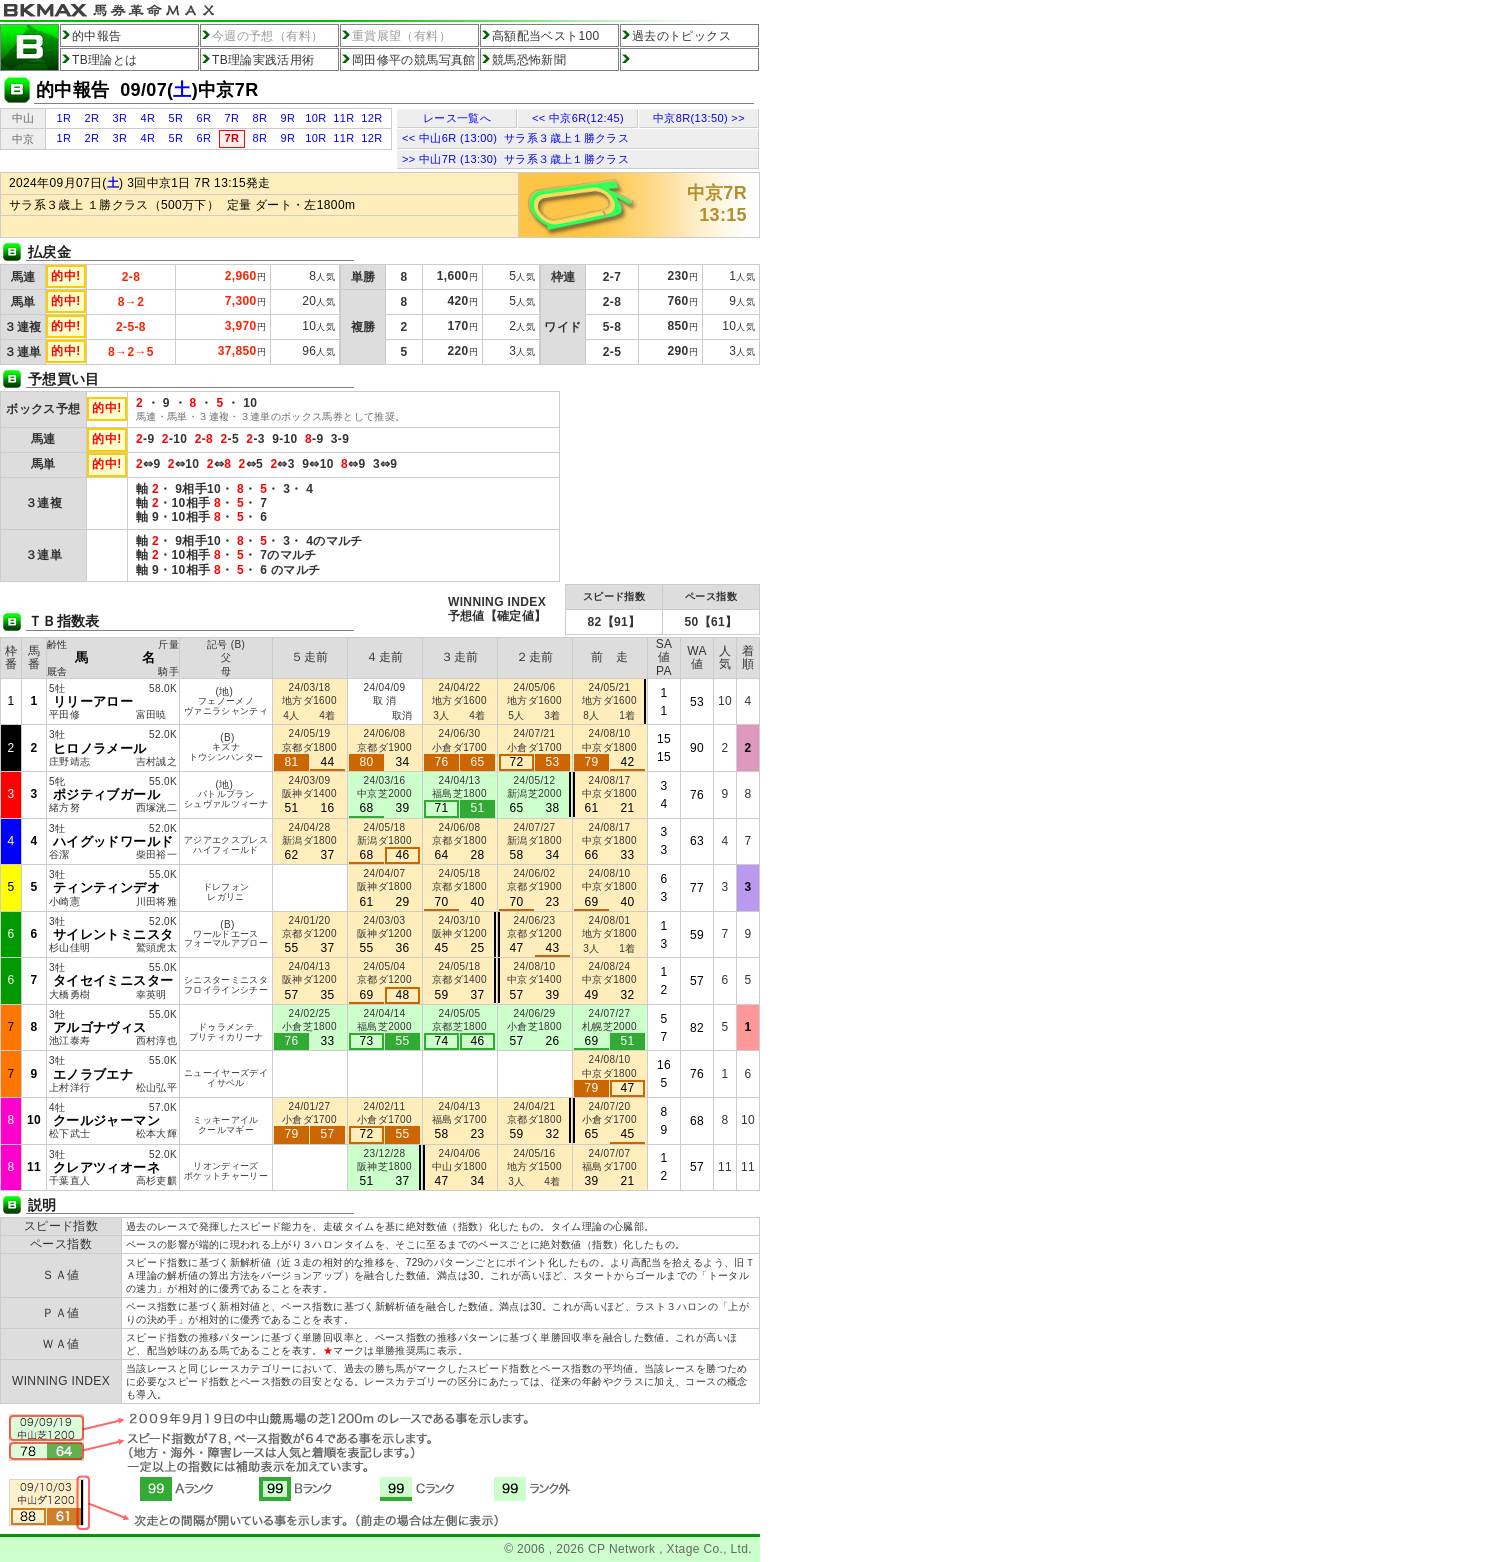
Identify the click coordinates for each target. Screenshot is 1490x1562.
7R (232, 118)
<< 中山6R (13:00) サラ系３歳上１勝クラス (515, 138)
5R (176, 118)
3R (120, 118)
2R (92, 118)
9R (288, 118)
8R (260, 118)
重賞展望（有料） (401, 36)
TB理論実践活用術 (263, 60)
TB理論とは (105, 60)
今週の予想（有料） (267, 36)
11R (343, 118)
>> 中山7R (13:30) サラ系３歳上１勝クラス (515, 159)
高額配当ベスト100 (546, 36)
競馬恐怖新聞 (529, 60)
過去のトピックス (681, 36)
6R (204, 118)
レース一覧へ (457, 118)
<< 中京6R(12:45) (578, 118)
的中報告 (96, 36)
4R (148, 118)
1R (64, 118)
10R (315, 118)
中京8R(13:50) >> (699, 118)
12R (371, 118)
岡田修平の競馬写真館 (414, 60)
